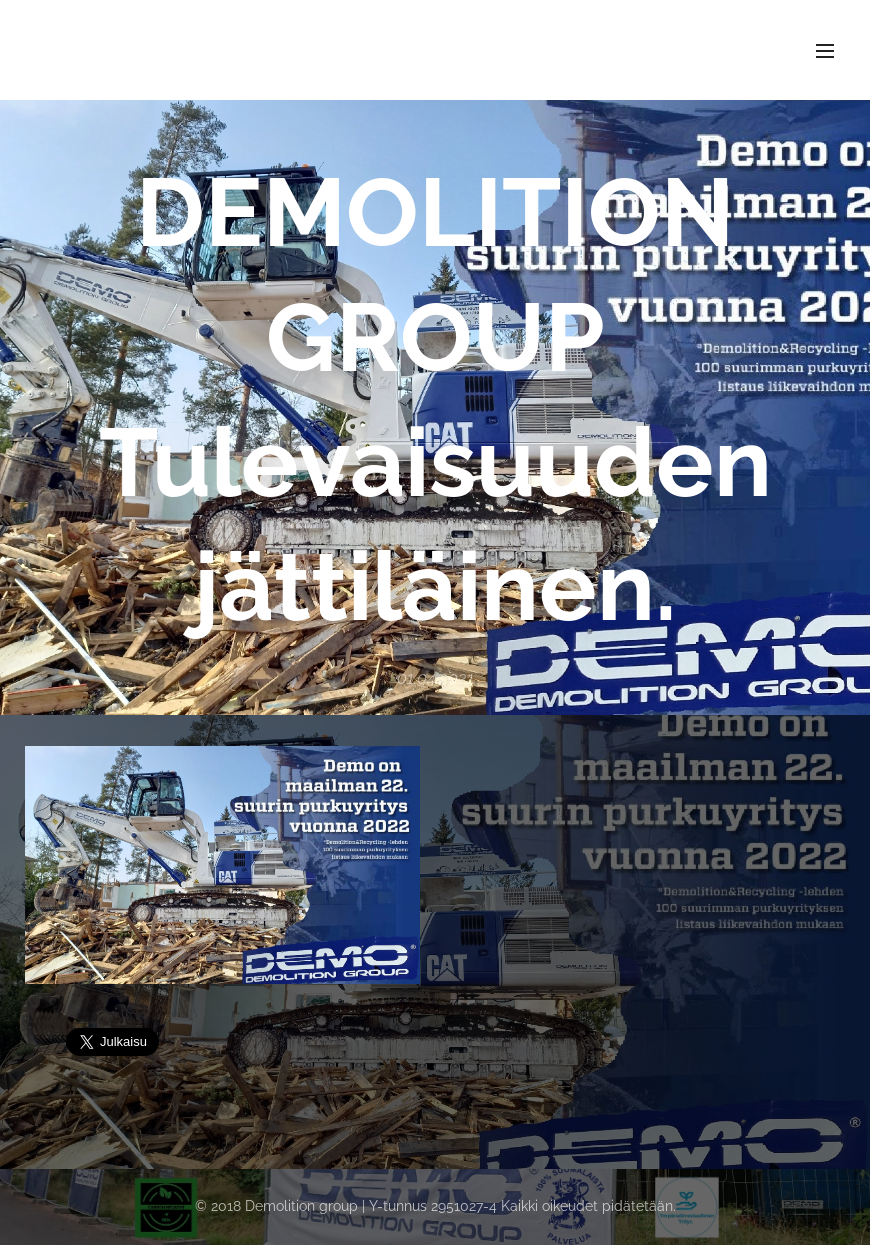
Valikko (825, 51)
